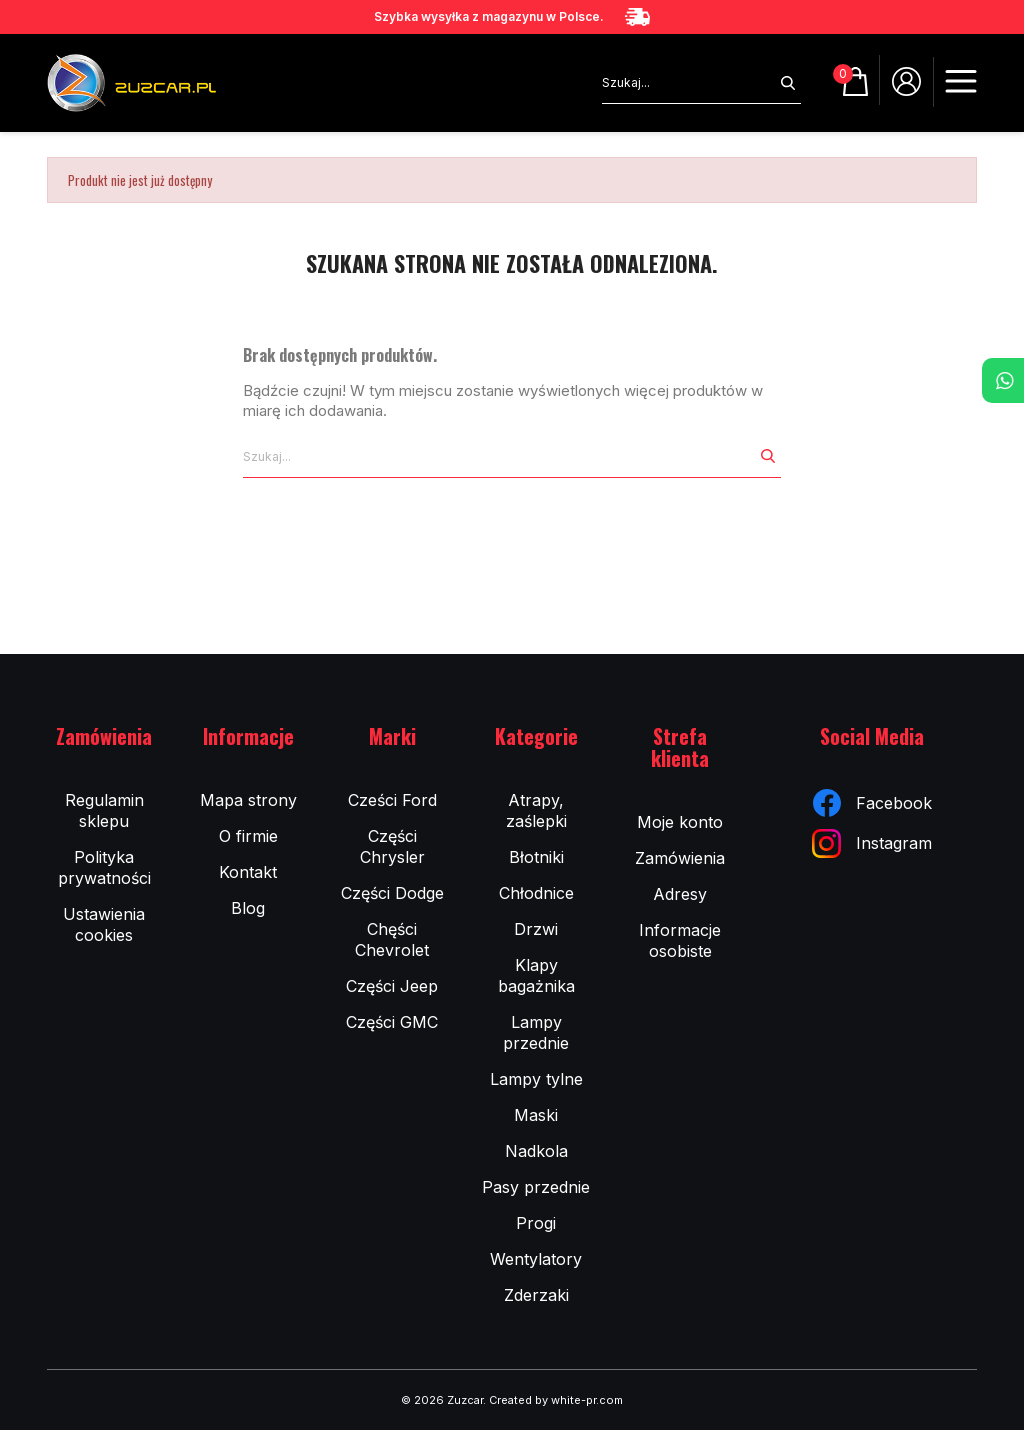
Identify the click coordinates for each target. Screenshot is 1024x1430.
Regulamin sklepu (104, 810)
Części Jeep (392, 986)
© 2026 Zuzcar (442, 1400)
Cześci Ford (392, 800)
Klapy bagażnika (536, 975)
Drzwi (536, 929)
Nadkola (536, 1151)
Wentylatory (536, 1259)
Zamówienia (680, 858)
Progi (536, 1223)
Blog (248, 908)
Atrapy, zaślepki (536, 810)
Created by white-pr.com (556, 1400)
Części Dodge (392, 893)
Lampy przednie (536, 1032)
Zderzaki (536, 1295)
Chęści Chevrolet (392, 939)
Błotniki (536, 857)
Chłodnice (536, 893)
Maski (536, 1115)
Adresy (680, 894)
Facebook (872, 803)
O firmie (248, 836)
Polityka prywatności (104, 867)
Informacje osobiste (680, 940)
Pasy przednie (536, 1187)
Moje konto (680, 822)
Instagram (872, 843)
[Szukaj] (688, 83)
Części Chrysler (392, 846)
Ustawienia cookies (104, 924)
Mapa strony (248, 800)
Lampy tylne (536, 1079)
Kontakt (248, 872)
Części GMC (392, 1022)
